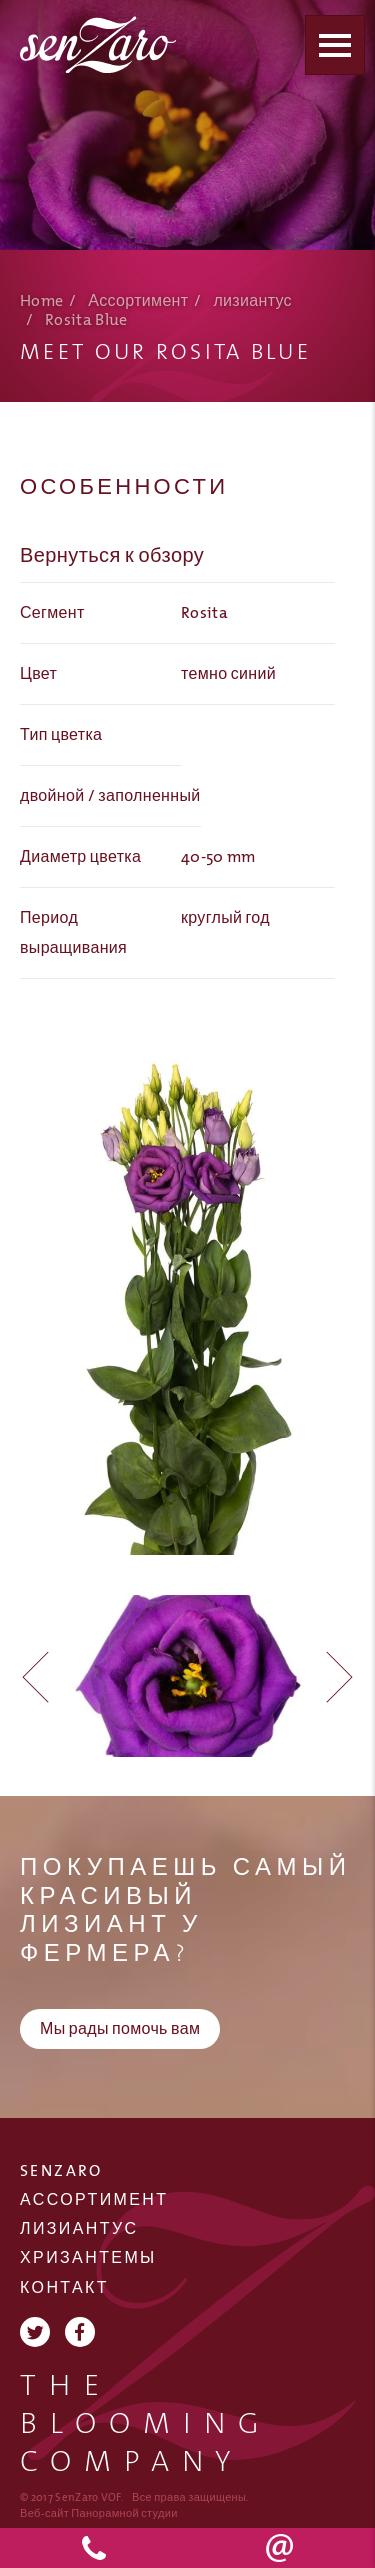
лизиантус (252, 301)
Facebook (80, 2332)
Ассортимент (138, 301)
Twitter (35, 2332)
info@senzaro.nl (282, 2548)
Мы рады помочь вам (120, 2029)
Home (41, 301)
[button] (332, 1676)
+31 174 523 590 (94, 2548)
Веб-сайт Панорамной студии (99, 2513)
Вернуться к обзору (112, 556)
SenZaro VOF (100, 44)
